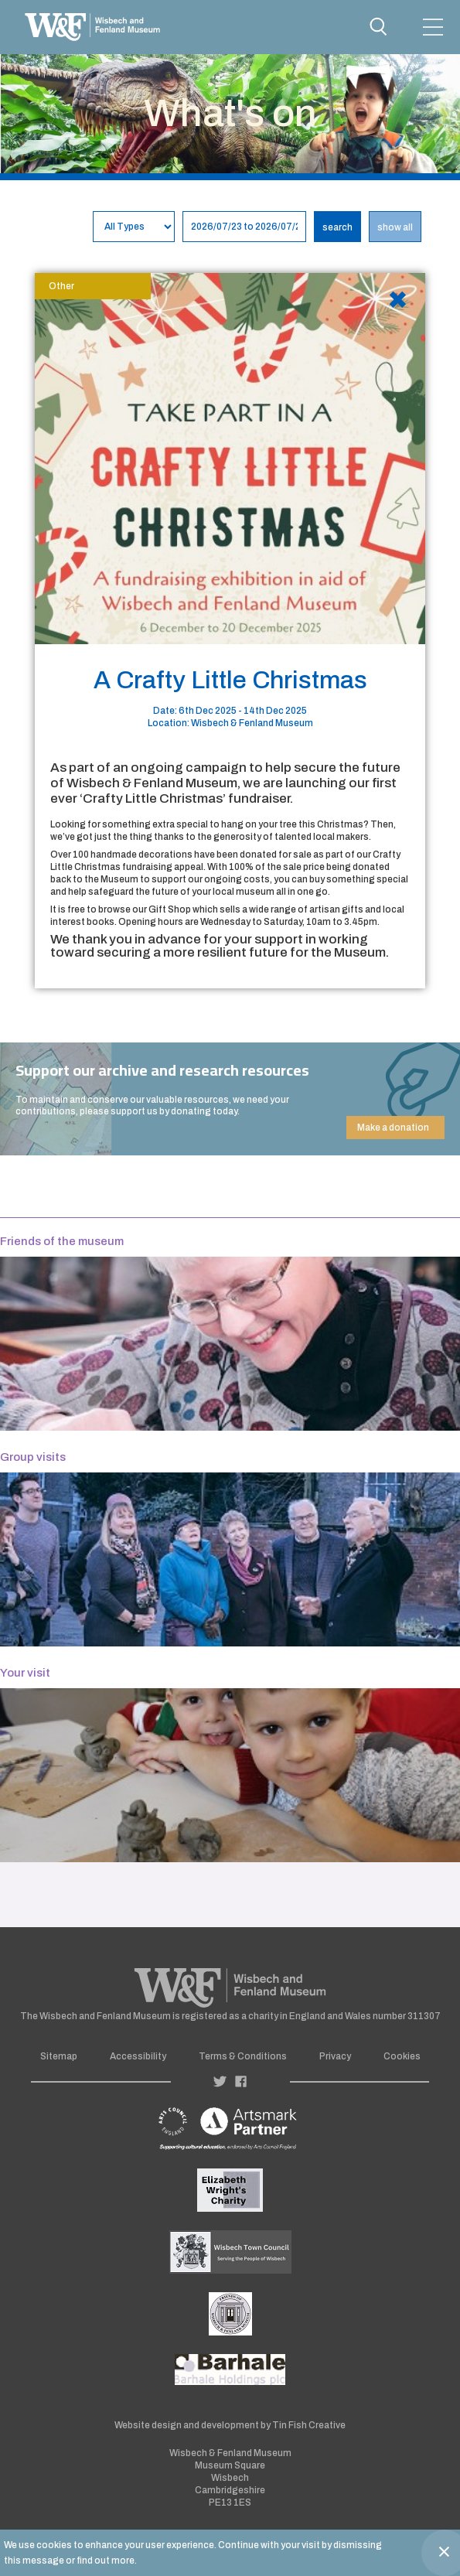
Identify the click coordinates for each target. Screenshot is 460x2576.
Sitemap (58, 2056)
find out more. (107, 2560)
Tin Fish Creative (309, 2425)
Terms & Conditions (243, 2056)
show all (395, 227)
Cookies (402, 2056)
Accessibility (138, 2056)
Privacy (335, 2056)
